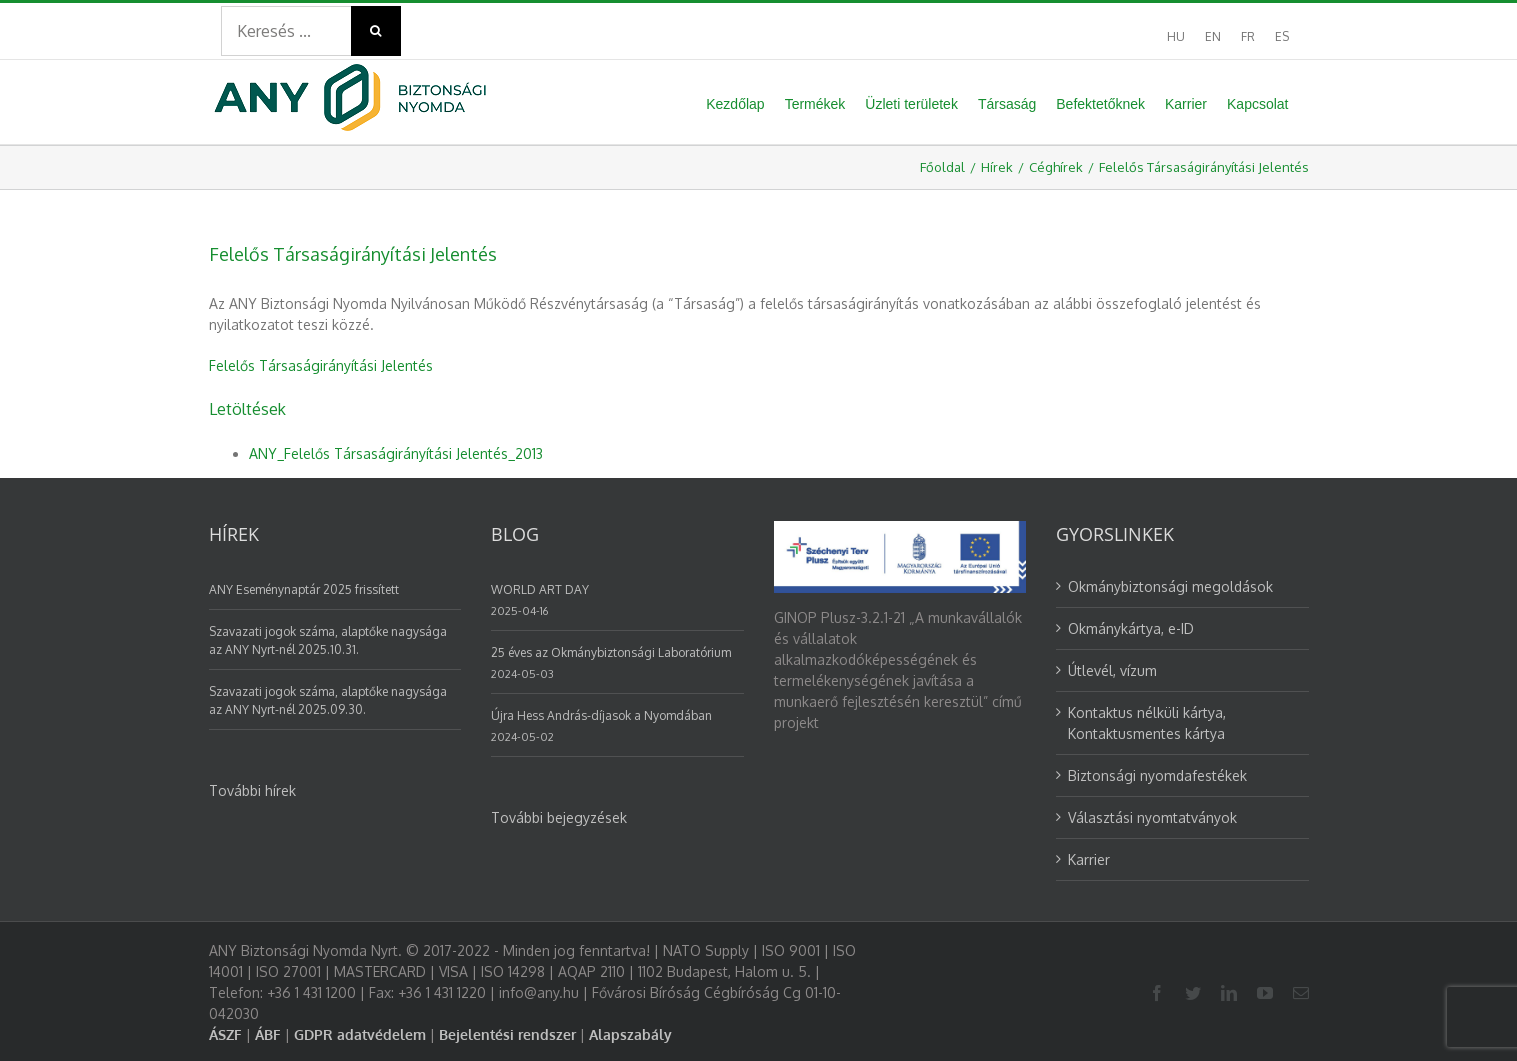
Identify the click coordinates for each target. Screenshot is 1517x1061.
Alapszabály (630, 1034)
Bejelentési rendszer (507, 1034)
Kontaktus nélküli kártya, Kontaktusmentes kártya (1147, 723)
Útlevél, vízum (1112, 670)
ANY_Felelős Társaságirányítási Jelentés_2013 (396, 453)
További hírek (252, 790)
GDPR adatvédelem (360, 1034)
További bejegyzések (559, 817)
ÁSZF (225, 1034)
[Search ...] (286, 31)
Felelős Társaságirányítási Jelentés (321, 365)
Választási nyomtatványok (1152, 817)
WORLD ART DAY (540, 589)
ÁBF (268, 1034)
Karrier (1089, 859)
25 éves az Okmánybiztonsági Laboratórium (611, 652)
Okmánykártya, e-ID (1131, 628)
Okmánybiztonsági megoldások (1170, 586)
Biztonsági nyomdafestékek (1157, 775)
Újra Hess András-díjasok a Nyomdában (601, 715)
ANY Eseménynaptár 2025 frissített (304, 589)
